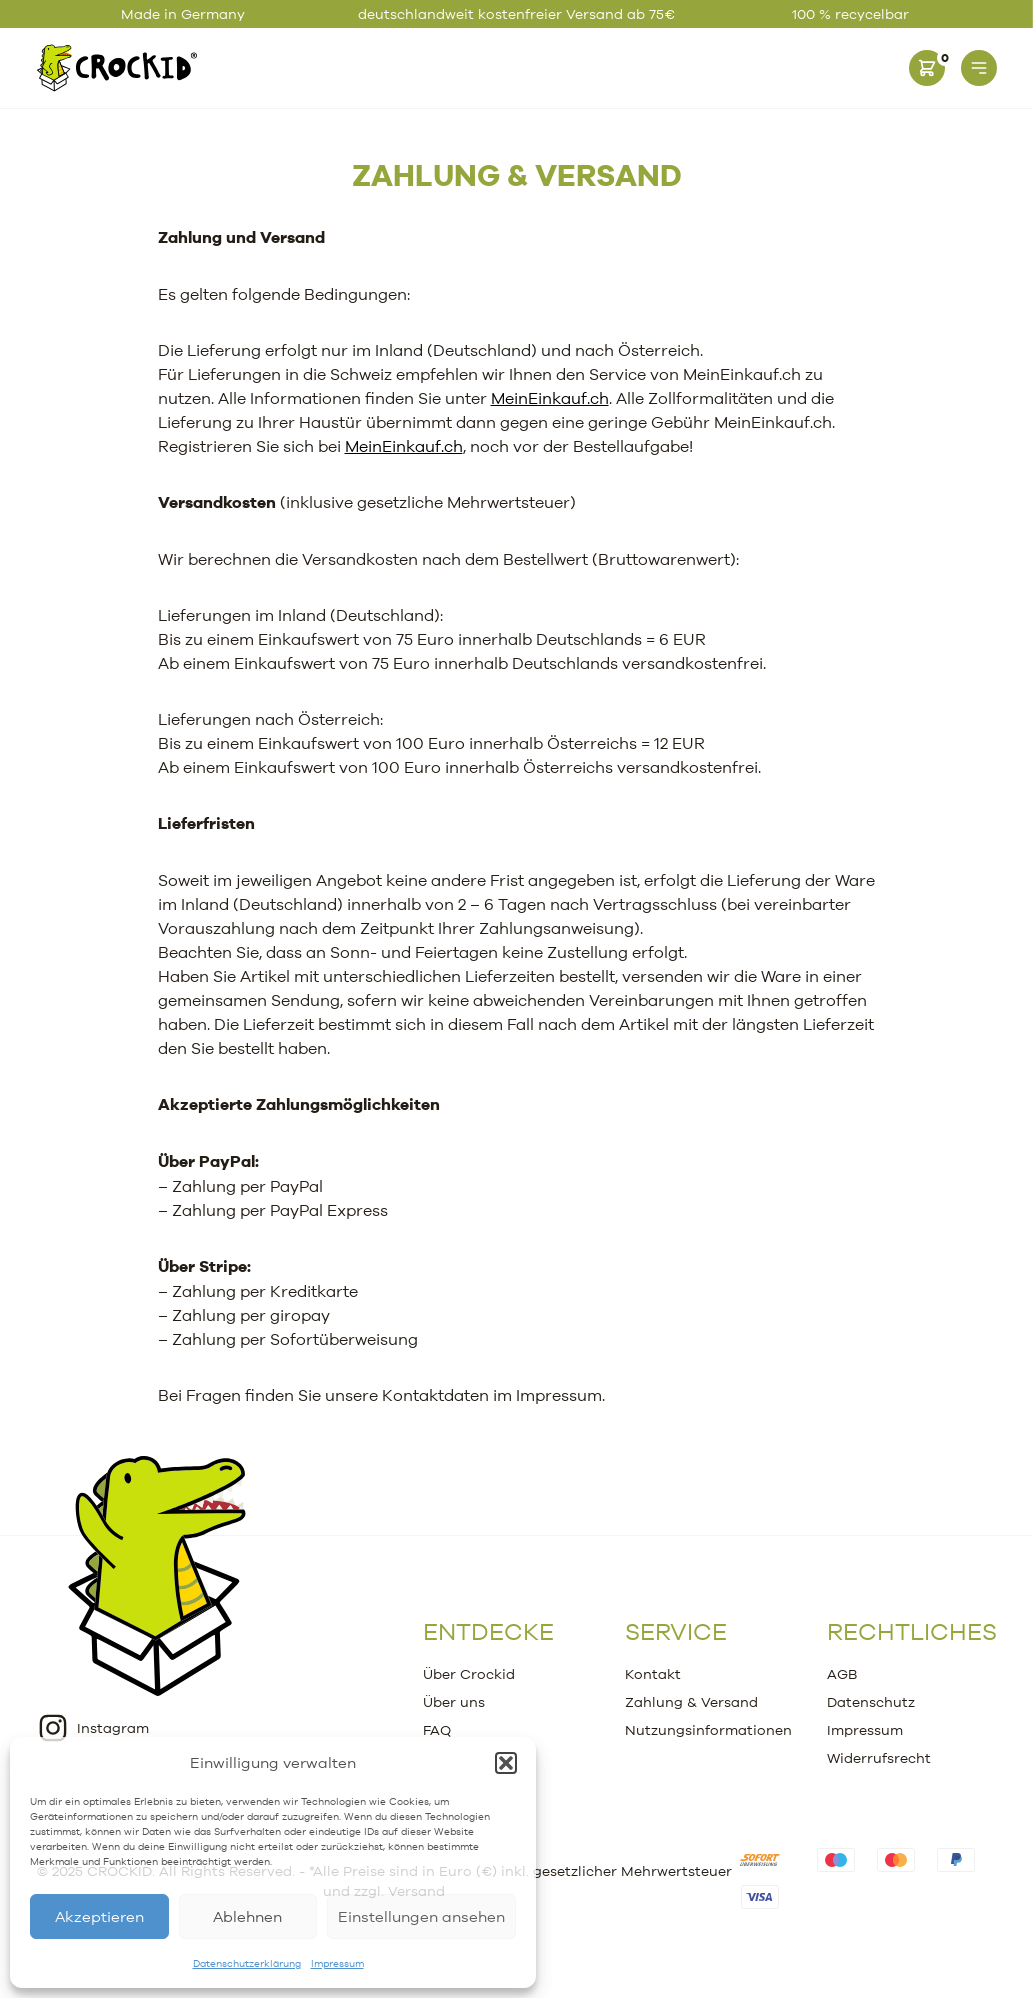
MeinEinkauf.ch (550, 398)
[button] (506, 1763)
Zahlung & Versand (517, 174)
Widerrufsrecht (879, 1758)
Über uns (454, 1702)
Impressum (337, 1963)
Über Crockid (469, 1674)
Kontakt (653, 1674)
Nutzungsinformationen (708, 1730)
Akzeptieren (99, 1916)
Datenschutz (871, 1702)
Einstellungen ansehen (421, 1916)
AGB (842, 1674)
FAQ (437, 1730)
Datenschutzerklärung (247, 1963)
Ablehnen (247, 1916)
